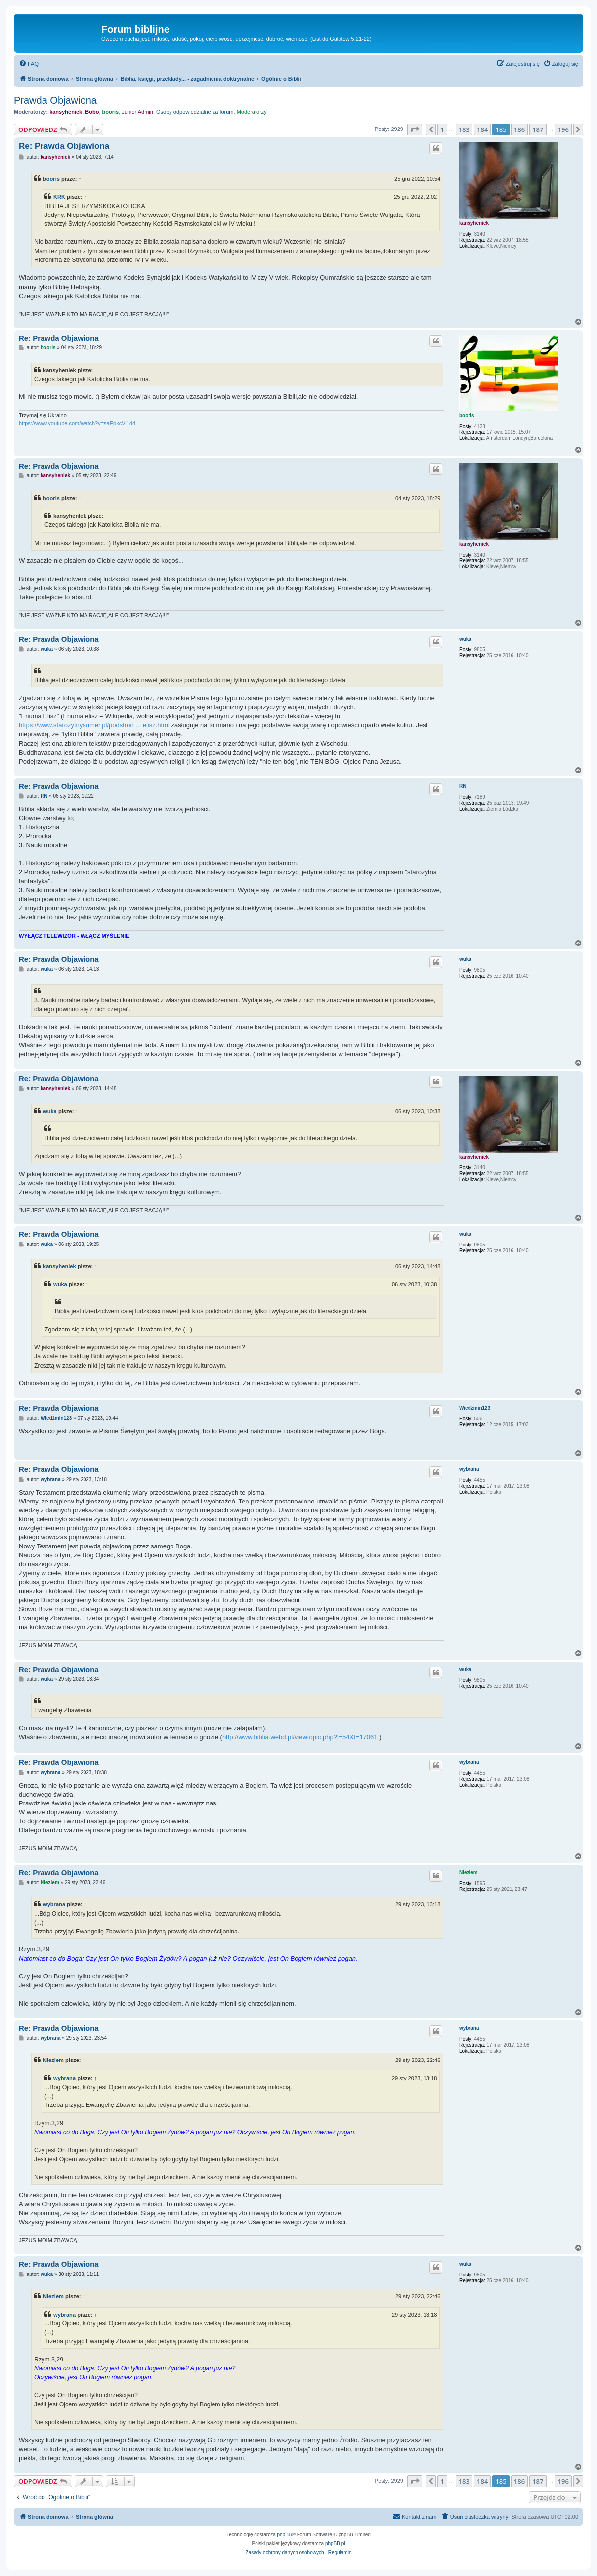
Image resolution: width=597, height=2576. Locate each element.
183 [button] (464, 129)
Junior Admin (137, 112)
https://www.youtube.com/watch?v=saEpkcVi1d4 (77, 423)
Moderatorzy (252, 112)
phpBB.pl (335, 2543)
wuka (465, 639)
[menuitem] (29, 64)
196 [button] (563, 129)
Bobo (92, 112)
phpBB (284, 2534)
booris (110, 112)
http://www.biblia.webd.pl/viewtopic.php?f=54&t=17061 (300, 1737)
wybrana (469, 1469)
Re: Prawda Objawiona (64, 146)
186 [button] (519, 129)
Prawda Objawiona (55, 100)
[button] (414, 129)
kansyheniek (65, 112)
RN (462, 786)
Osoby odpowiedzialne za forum (195, 112)
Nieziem (468, 1872)
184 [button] (482, 129)
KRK (59, 197)
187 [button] (537, 129)
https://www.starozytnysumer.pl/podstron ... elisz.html (94, 725)
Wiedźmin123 (474, 1408)
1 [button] (442, 129)
